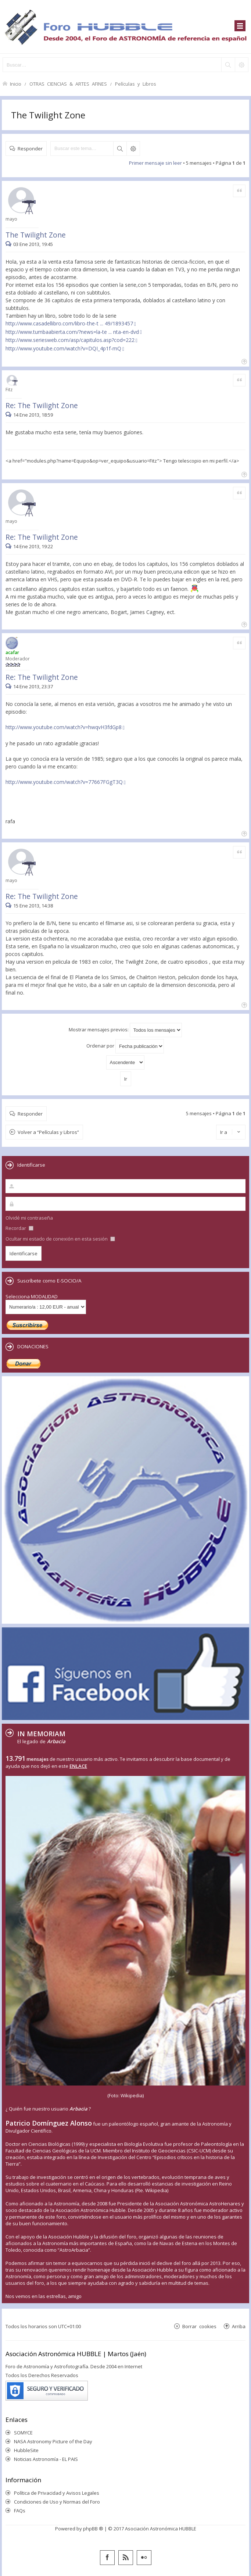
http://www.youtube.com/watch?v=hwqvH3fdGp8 (64, 727)
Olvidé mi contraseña (29, 1217)
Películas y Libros (135, 83)
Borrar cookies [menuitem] (199, 2326)
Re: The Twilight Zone (42, 405)
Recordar (19, 1228)
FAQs (19, 2510)
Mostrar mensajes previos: (125, 1030)
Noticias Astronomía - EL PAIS (46, 2459)
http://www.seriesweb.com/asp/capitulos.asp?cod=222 (70, 339)
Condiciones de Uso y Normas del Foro (57, 2501)
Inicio (15, 83)
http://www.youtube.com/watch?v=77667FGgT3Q (64, 781)
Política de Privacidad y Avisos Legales (56, 2493)
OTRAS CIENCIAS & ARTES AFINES (68, 83)
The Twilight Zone (48, 115)
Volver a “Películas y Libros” (48, 1132)
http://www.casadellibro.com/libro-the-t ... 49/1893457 (69, 323)
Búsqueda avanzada (133, 149)
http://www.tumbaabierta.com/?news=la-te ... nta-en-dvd (72, 331)
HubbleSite (26, 2450)
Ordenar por (125, 1046)
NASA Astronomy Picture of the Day (53, 2441)
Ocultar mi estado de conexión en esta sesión (60, 1238)
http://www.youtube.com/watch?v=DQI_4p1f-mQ (63, 348)
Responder (30, 148)
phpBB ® (93, 2528)
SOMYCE (23, 2432)
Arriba (238, 2326)
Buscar (119, 149)
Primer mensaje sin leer (155, 163)
